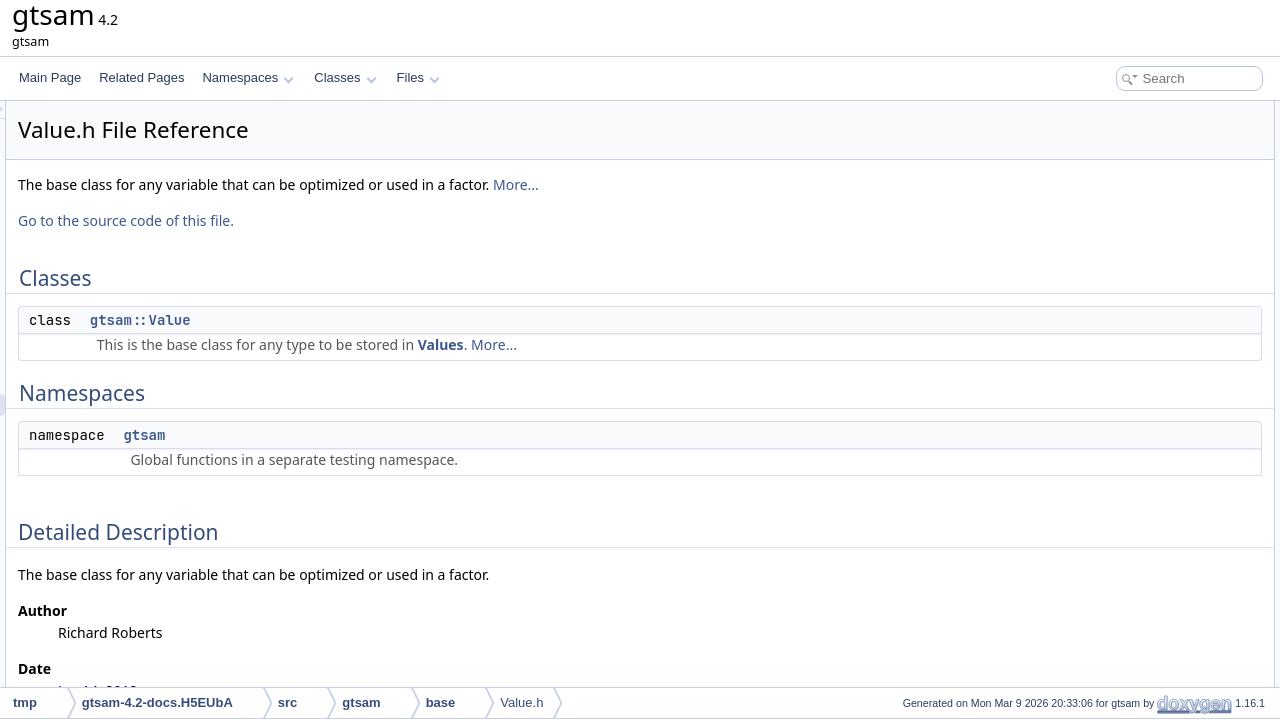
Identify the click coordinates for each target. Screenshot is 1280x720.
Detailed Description (1110, 200)
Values (691, 344)
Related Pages (141, 77)
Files (418, 77)
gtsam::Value (390, 320)
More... (766, 184)
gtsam (394, 435)
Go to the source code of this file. (376, 220)
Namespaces (247, 77)
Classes (345, 77)
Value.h (521, 702)
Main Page (50, 77)
